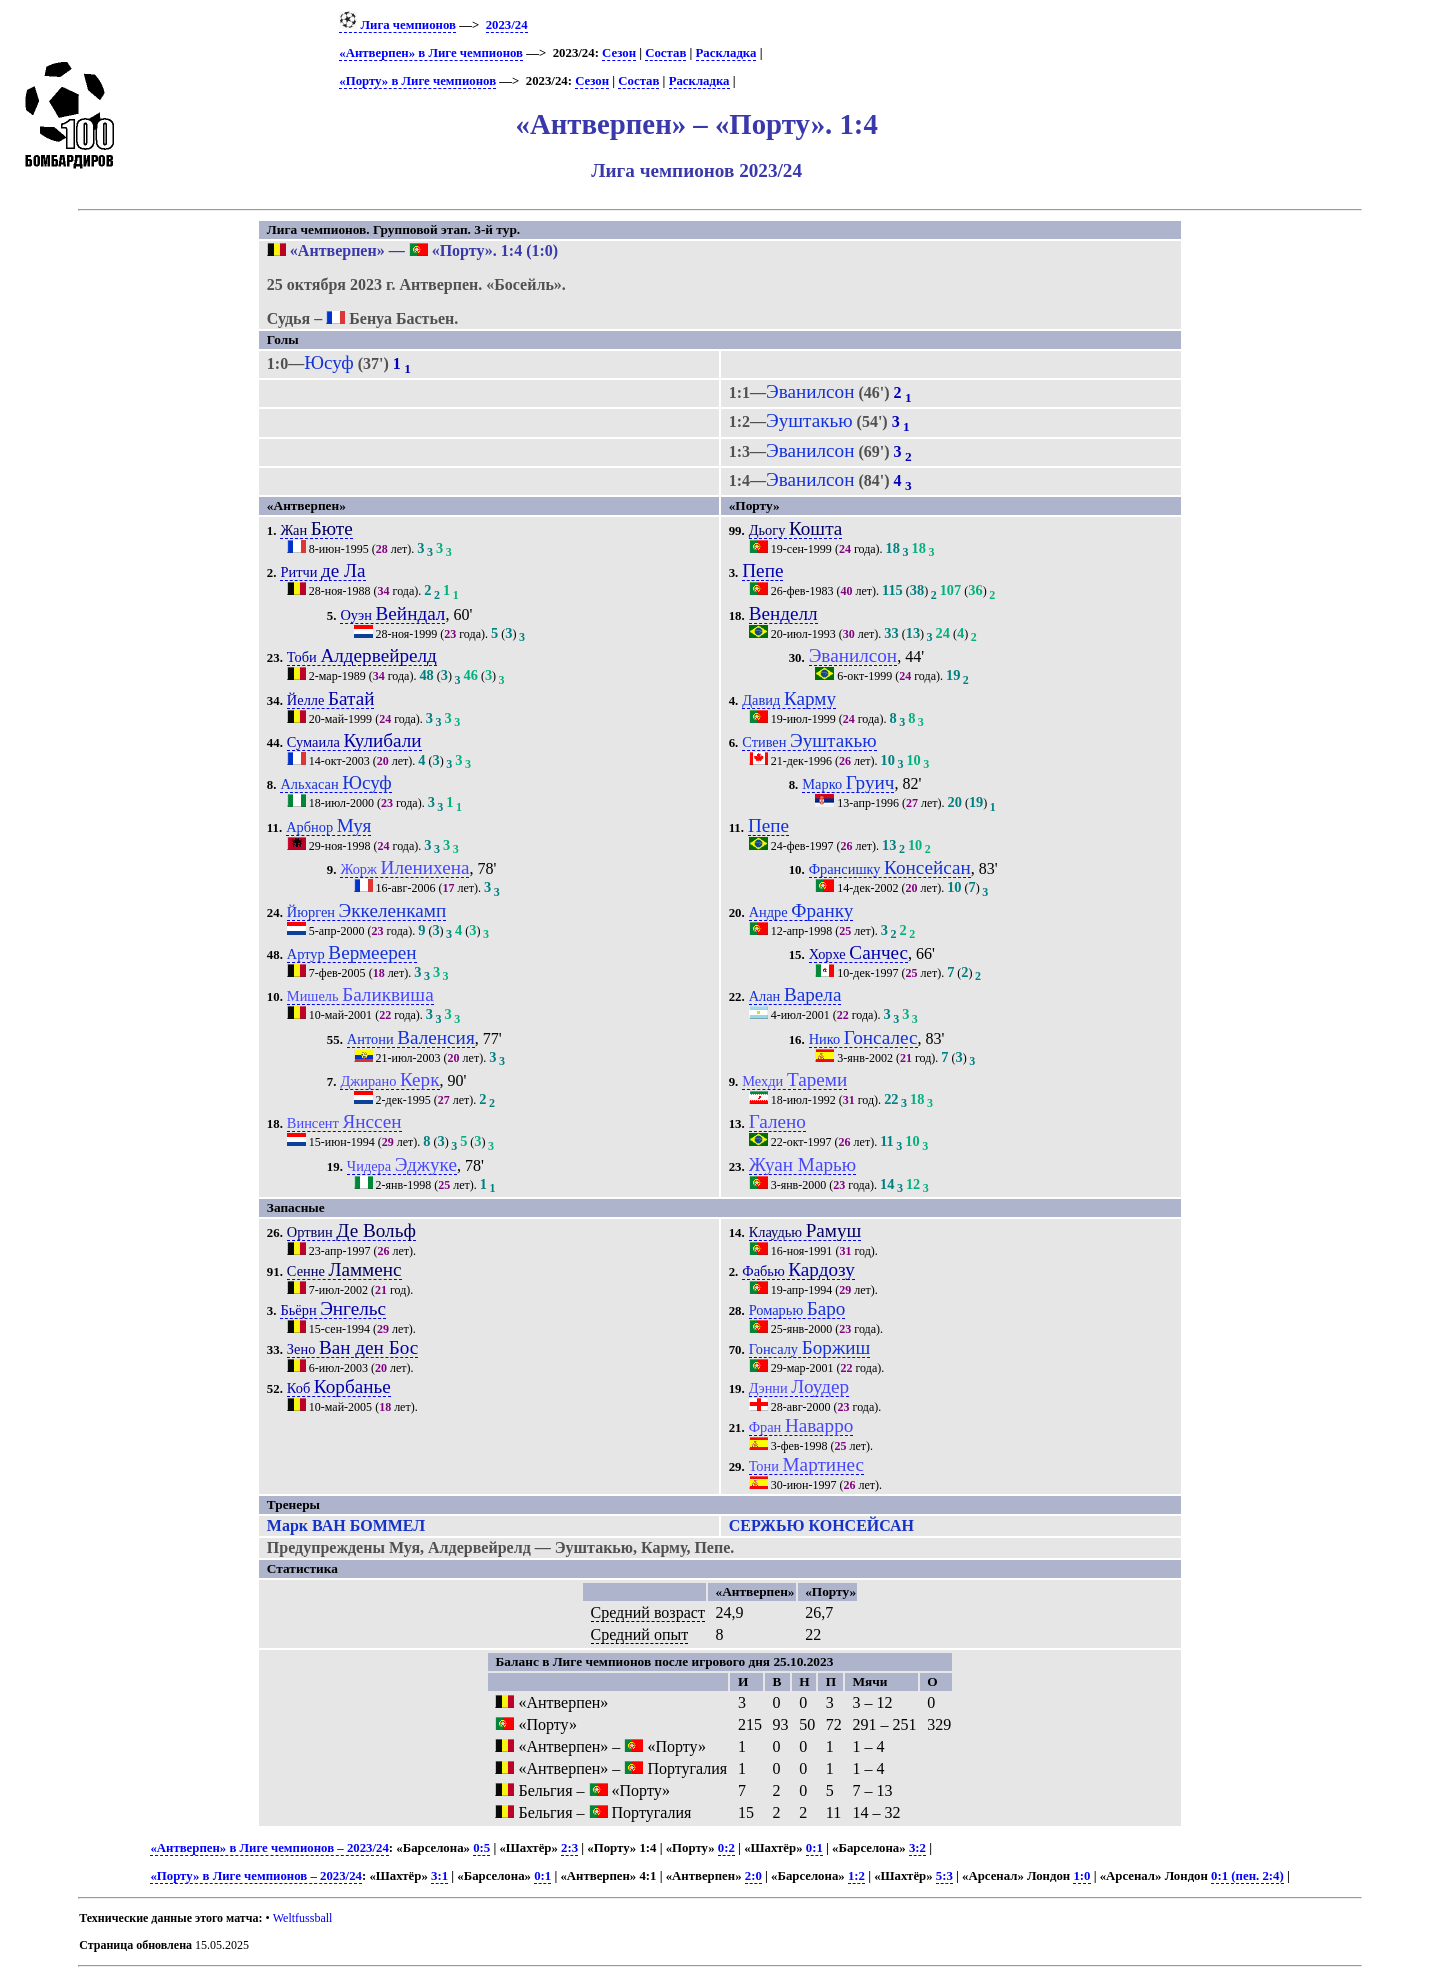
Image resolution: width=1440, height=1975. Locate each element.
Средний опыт (640, 1634)
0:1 (814, 1848)
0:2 (726, 1848)
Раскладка (726, 53)
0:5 (481, 1848)
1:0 (1081, 1876)
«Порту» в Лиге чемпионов (417, 81)
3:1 (439, 1876)
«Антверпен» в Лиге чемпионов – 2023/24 (269, 1848)
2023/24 (507, 25)
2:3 (569, 1848)
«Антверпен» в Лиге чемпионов (431, 53)
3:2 (917, 1848)
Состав (665, 53)
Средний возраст (648, 1612)
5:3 (944, 1876)
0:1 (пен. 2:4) (1247, 1876)
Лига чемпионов (397, 25)
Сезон (619, 53)
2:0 (753, 1876)
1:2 (856, 1876)
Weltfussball (303, 1918)
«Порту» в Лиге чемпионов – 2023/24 (256, 1876)
